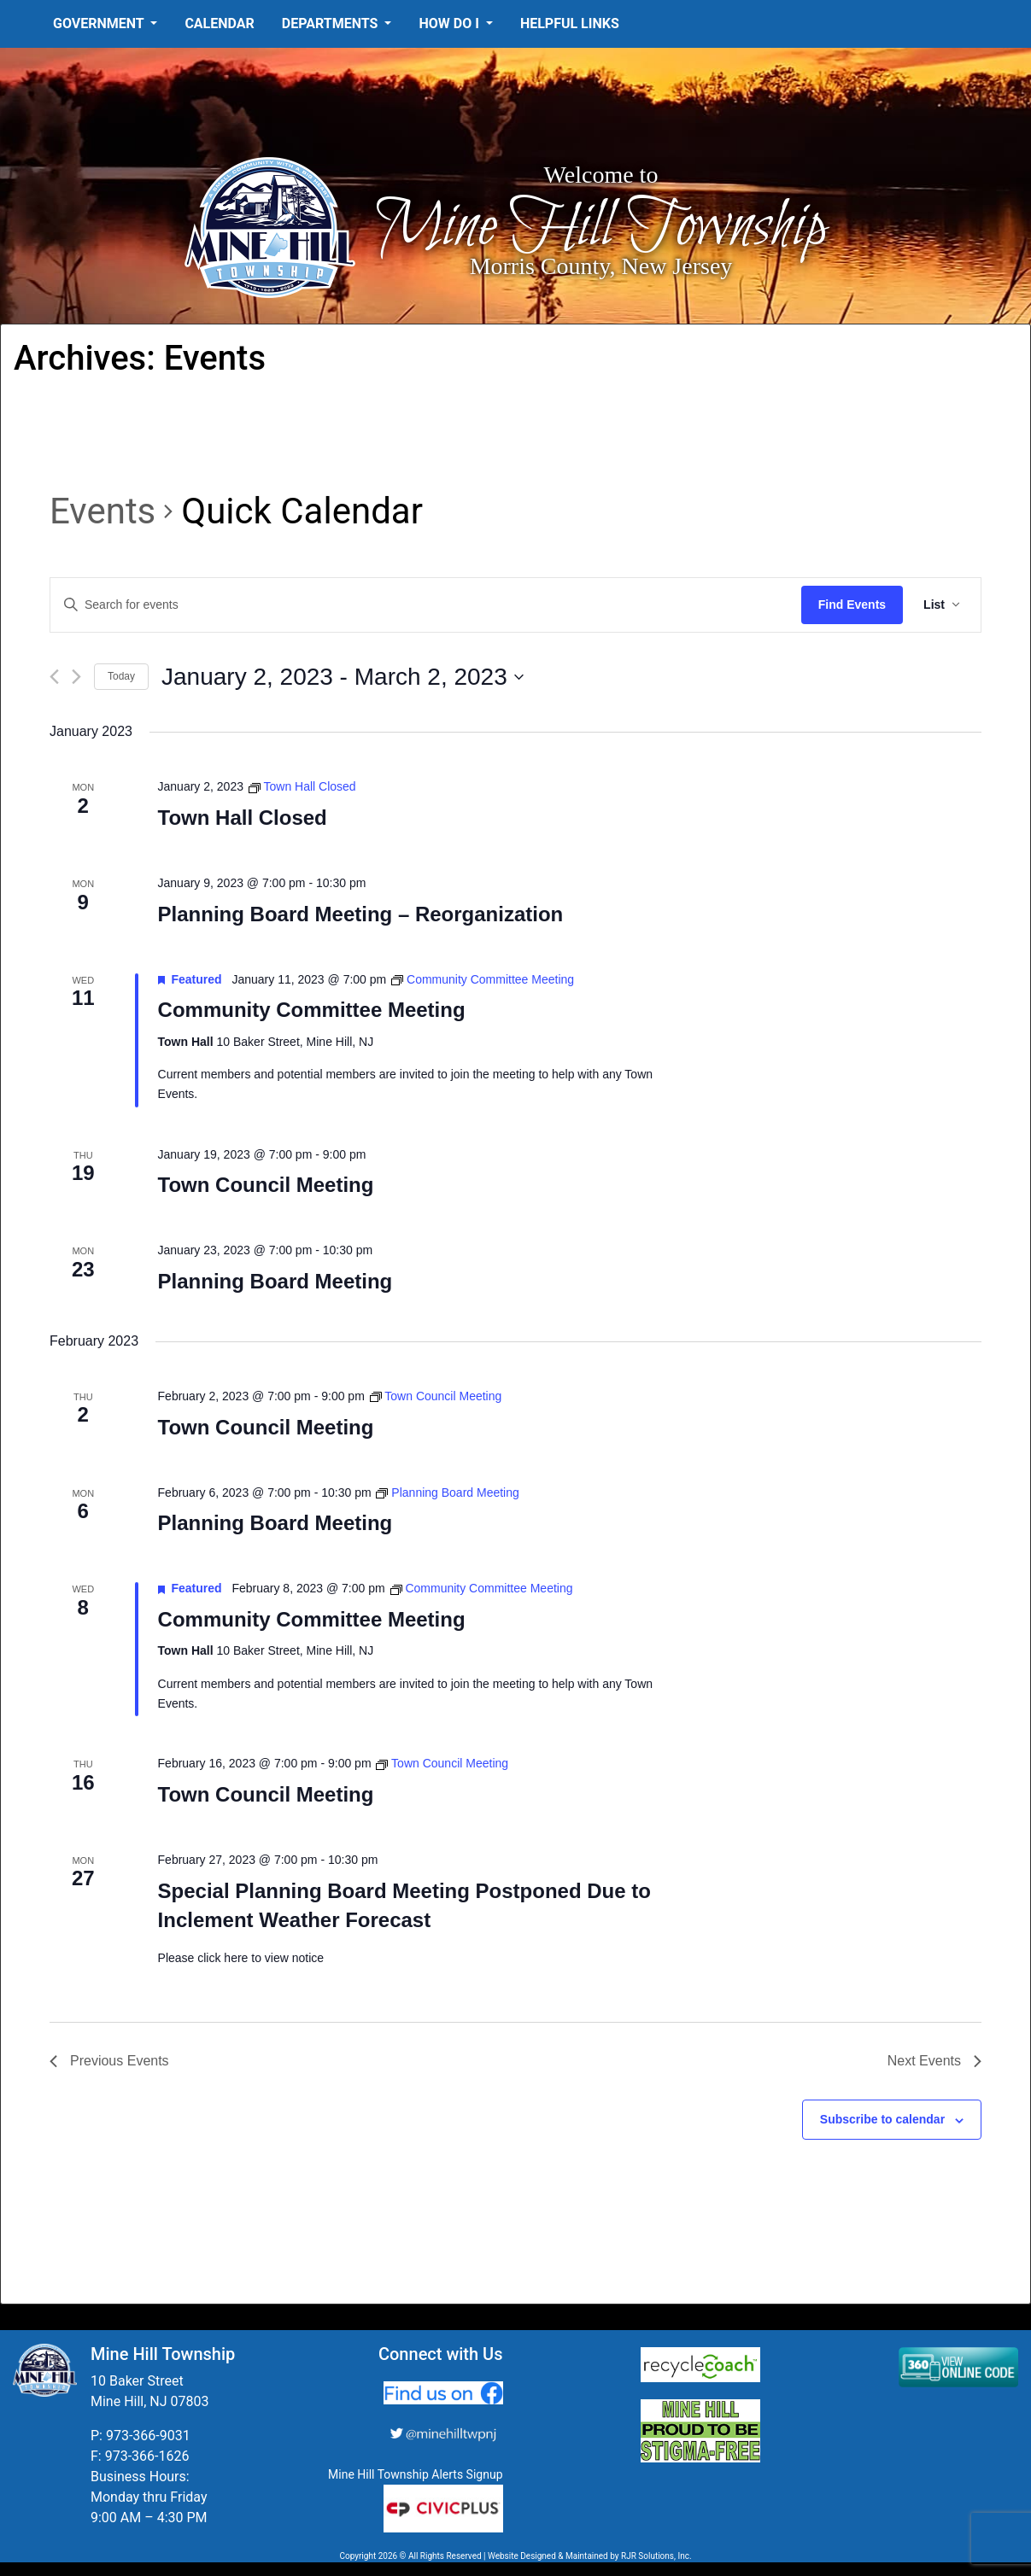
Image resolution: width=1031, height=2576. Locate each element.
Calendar (219, 23)
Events (102, 511)
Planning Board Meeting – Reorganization (361, 914)
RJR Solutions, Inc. (656, 2556)
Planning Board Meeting (275, 1281)
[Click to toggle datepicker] (342, 677)
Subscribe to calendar (882, 2119)
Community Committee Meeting (312, 1009)
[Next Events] (76, 677)
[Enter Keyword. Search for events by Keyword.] (425, 605)
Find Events (852, 604)
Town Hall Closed (242, 817)
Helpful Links (569, 23)
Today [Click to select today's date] (121, 676)
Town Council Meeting (266, 1184)
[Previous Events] (54, 677)
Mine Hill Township (601, 228)
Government (100, 23)
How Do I (450, 23)
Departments (332, 23)
